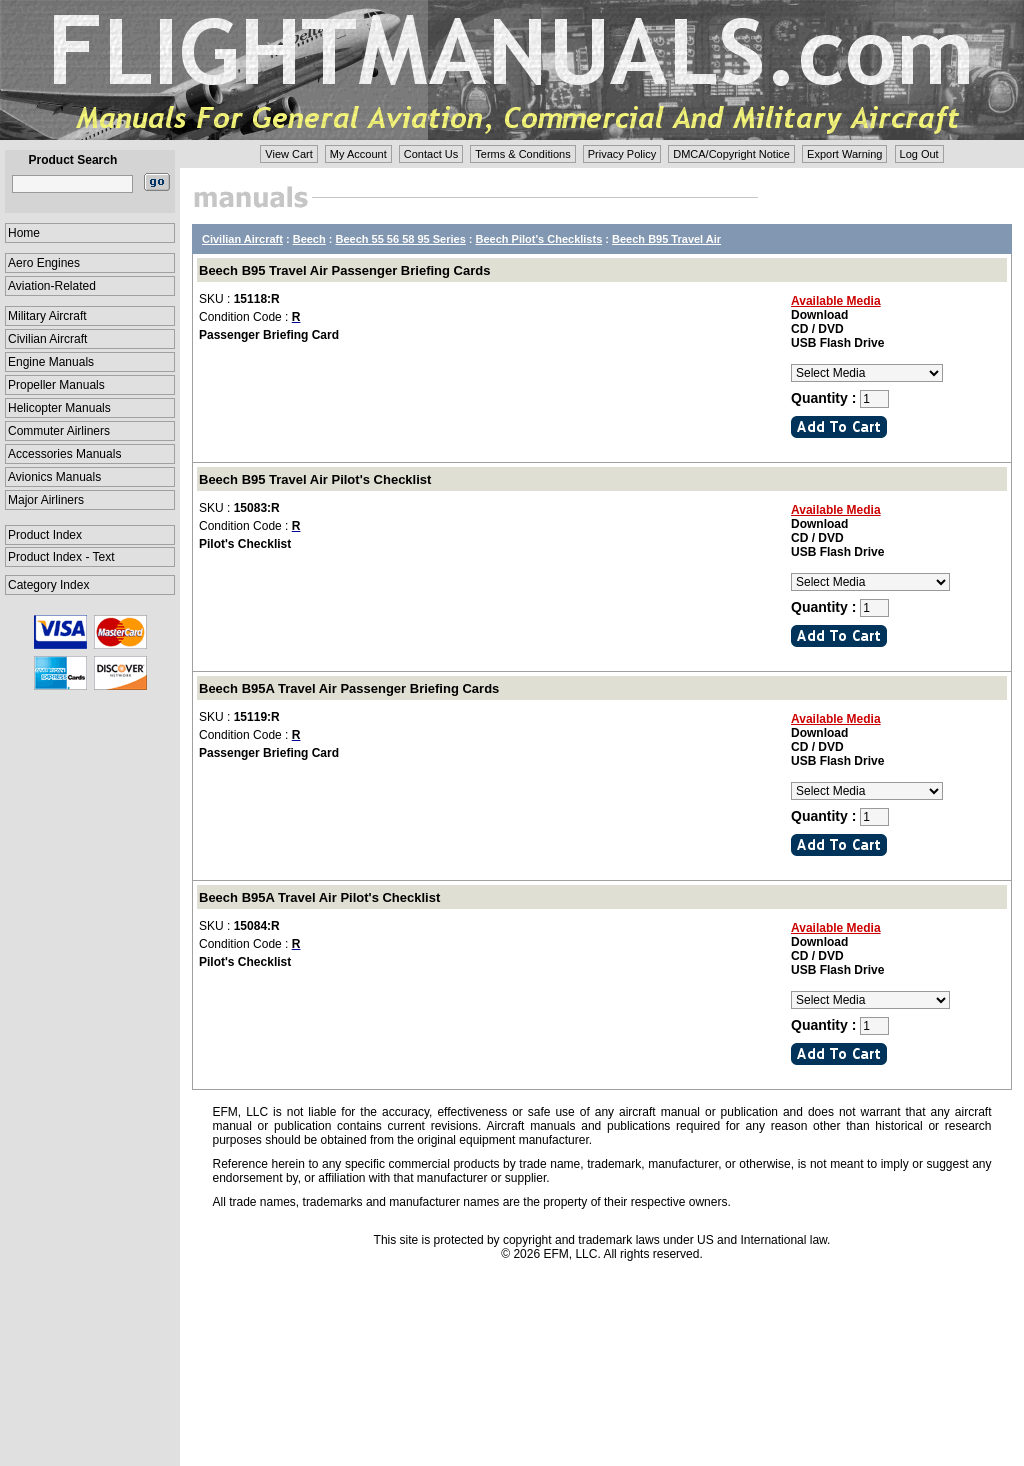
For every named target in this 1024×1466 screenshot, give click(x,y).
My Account (358, 154)
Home (24, 233)
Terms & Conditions (522, 154)
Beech (309, 239)
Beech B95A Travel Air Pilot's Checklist (319, 897)
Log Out (919, 154)
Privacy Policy (622, 154)
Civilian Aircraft (47, 339)
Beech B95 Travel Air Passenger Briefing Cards (344, 270)
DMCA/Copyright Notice (731, 154)
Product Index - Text (61, 557)
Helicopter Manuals (59, 408)
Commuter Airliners (59, 431)
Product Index (45, 535)
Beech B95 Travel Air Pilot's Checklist (315, 479)
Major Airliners (46, 500)
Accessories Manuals (64, 454)
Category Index (48, 585)
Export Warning (844, 154)
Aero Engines (44, 263)
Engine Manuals (51, 362)
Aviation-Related (52, 286)
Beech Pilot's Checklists (539, 239)
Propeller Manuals (56, 385)
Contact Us (431, 154)
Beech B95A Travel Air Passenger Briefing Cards (349, 688)
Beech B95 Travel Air (666, 239)
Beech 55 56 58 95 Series (401, 239)
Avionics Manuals (54, 477)
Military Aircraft (47, 316)
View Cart (288, 154)
